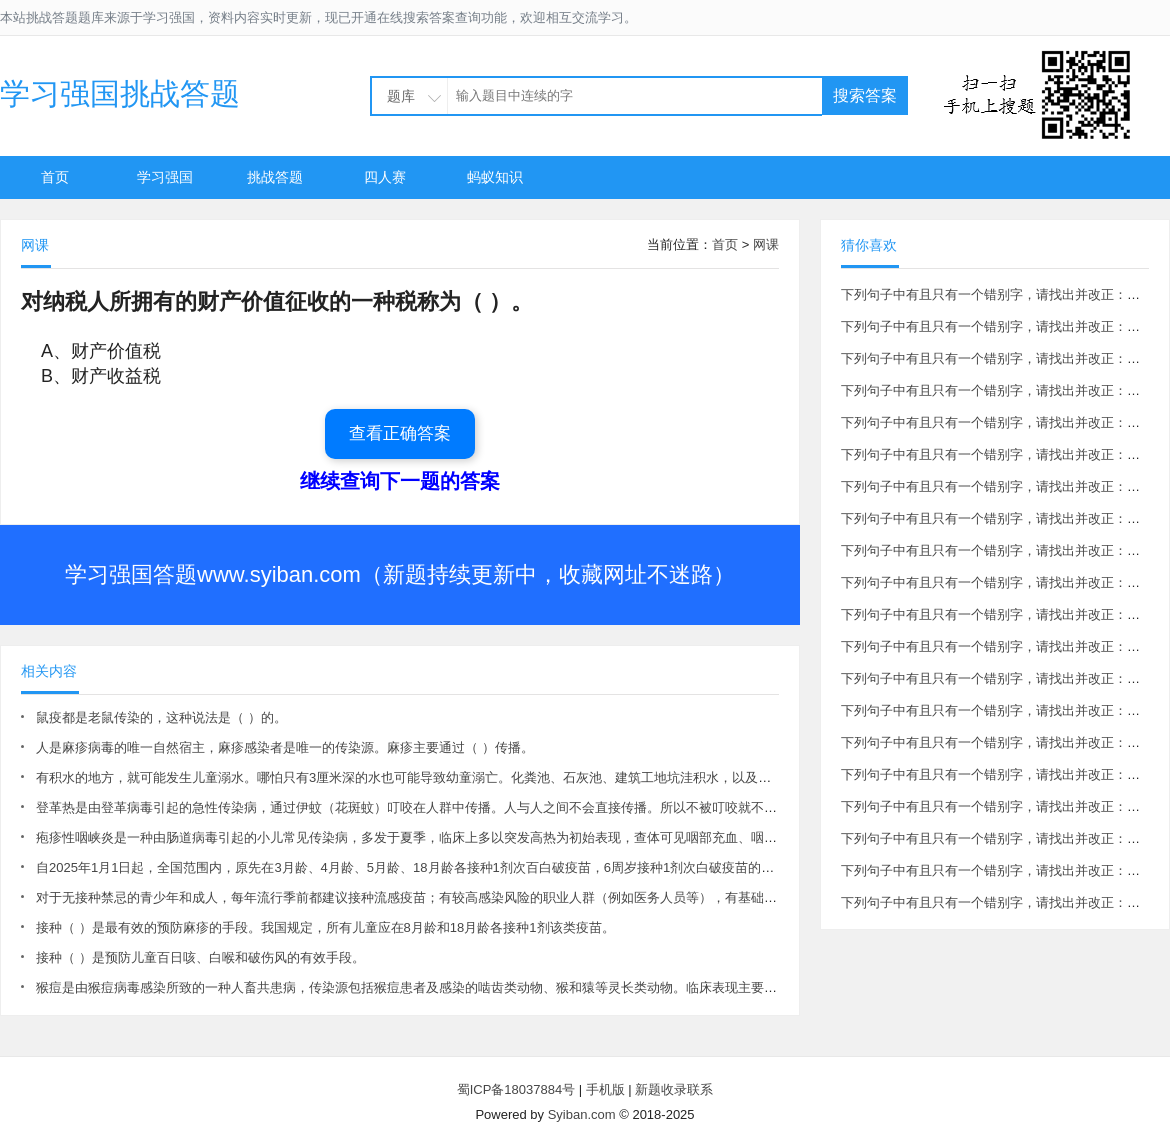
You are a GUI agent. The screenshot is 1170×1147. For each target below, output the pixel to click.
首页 (55, 177)
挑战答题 (275, 177)
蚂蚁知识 (495, 177)
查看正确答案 (400, 433)
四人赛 (385, 177)
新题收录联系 (674, 1089)
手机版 (605, 1089)
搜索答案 (865, 95)
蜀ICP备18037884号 (516, 1089)
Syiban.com (582, 1114)
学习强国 (165, 177)
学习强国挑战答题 (120, 93)
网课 (766, 244)
